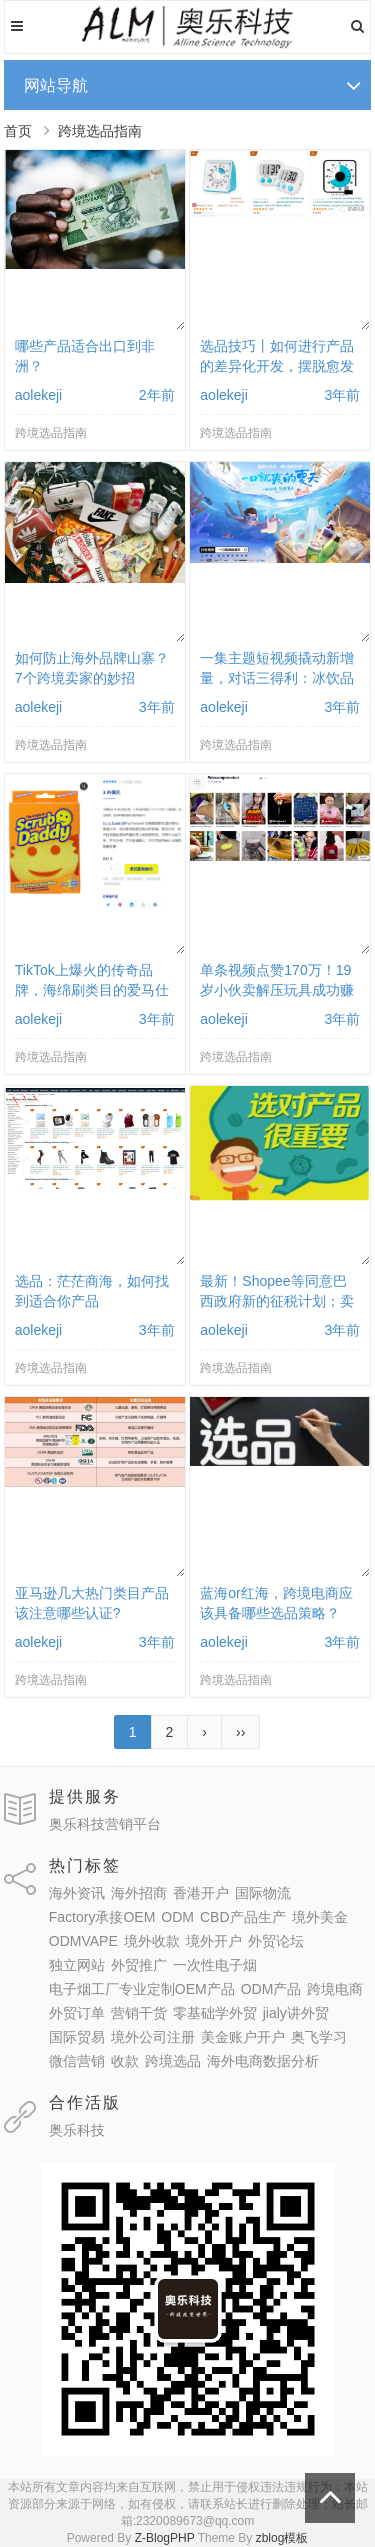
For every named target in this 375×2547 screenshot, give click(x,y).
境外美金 (320, 1917)
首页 (18, 131)
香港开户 (201, 1893)
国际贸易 (77, 2037)
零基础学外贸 (215, 2013)
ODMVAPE (83, 1941)
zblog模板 (282, 2538)
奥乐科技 (77, 2130)
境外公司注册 (153, 2037)
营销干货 (139, 2013)
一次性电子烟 (215, 1965)
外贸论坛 (276, 1941)
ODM (177, 1917)
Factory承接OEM (102, 1917)
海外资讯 (77, 1893)
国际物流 (263, 1893)
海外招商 (139, 1893)
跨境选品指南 (100, 131)
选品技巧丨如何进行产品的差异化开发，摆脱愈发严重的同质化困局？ (277, 366)
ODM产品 (271, 1989)
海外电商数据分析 (263, 2061)
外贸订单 (77, 2013)
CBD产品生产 (243, 1917)
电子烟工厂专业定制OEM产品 (142, 1989)
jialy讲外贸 (296, 2013)
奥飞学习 (319, 2037)
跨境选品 (173, 2061)
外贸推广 (139, 1965)
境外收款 (152, 1941)
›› (240, 1732)
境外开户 (214, 1941)
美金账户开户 (243, 2037)
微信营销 (77, 2061)
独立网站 (77, 1965)
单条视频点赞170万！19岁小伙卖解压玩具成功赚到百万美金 (277, 990)
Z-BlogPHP (165, 2538)
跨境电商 (335, 1989)
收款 (125, 2061)
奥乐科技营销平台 (105, 1824)
